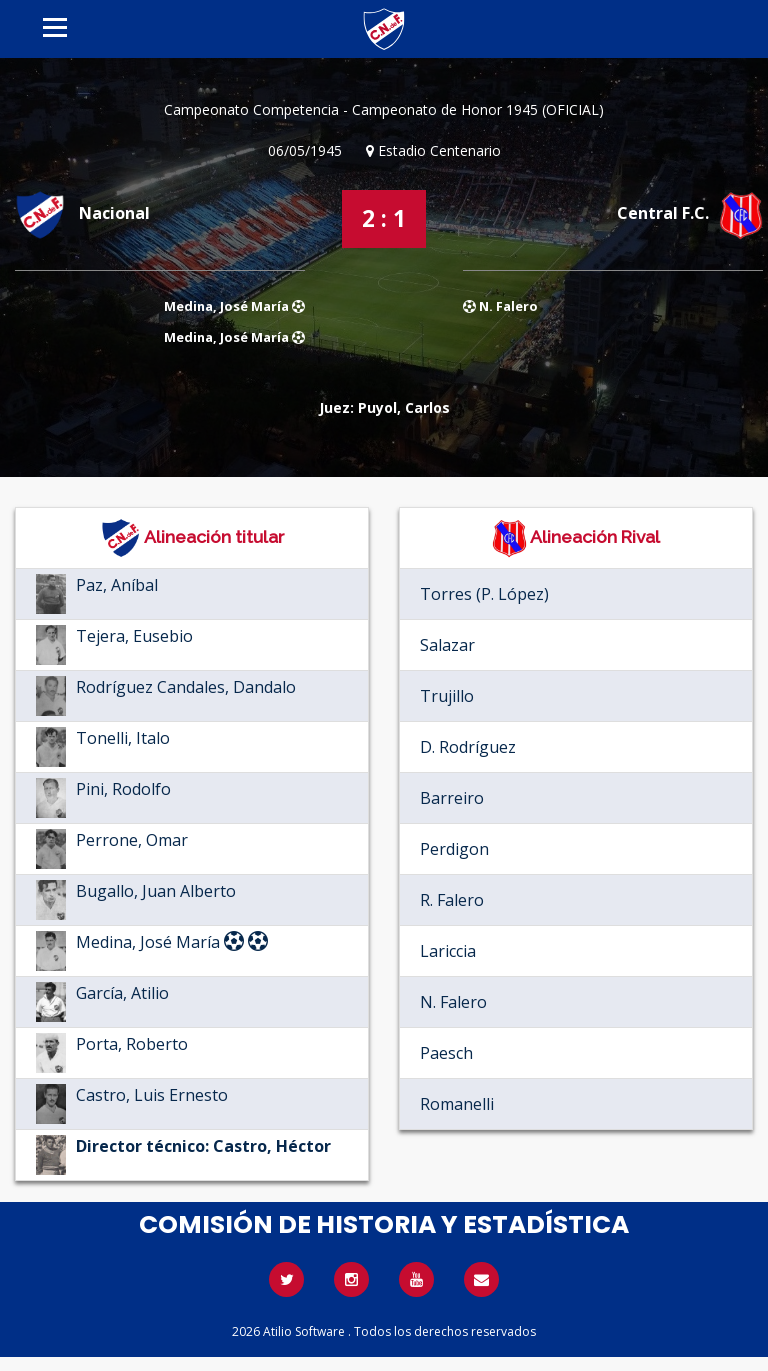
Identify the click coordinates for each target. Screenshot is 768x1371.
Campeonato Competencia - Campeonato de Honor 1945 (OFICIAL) (384, 109)
